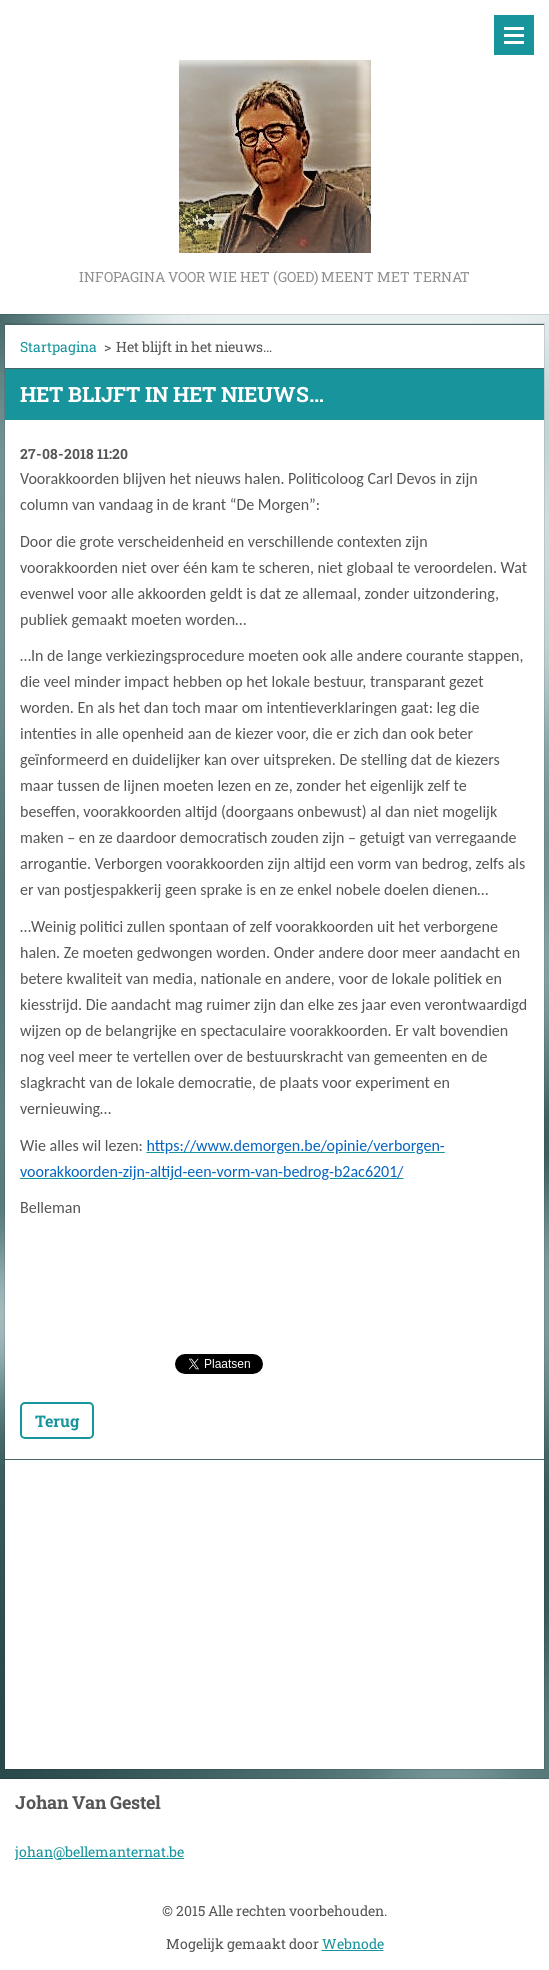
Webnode (353, 1943)
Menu (514, 35)
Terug (57, 1420)
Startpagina (58, 346)
